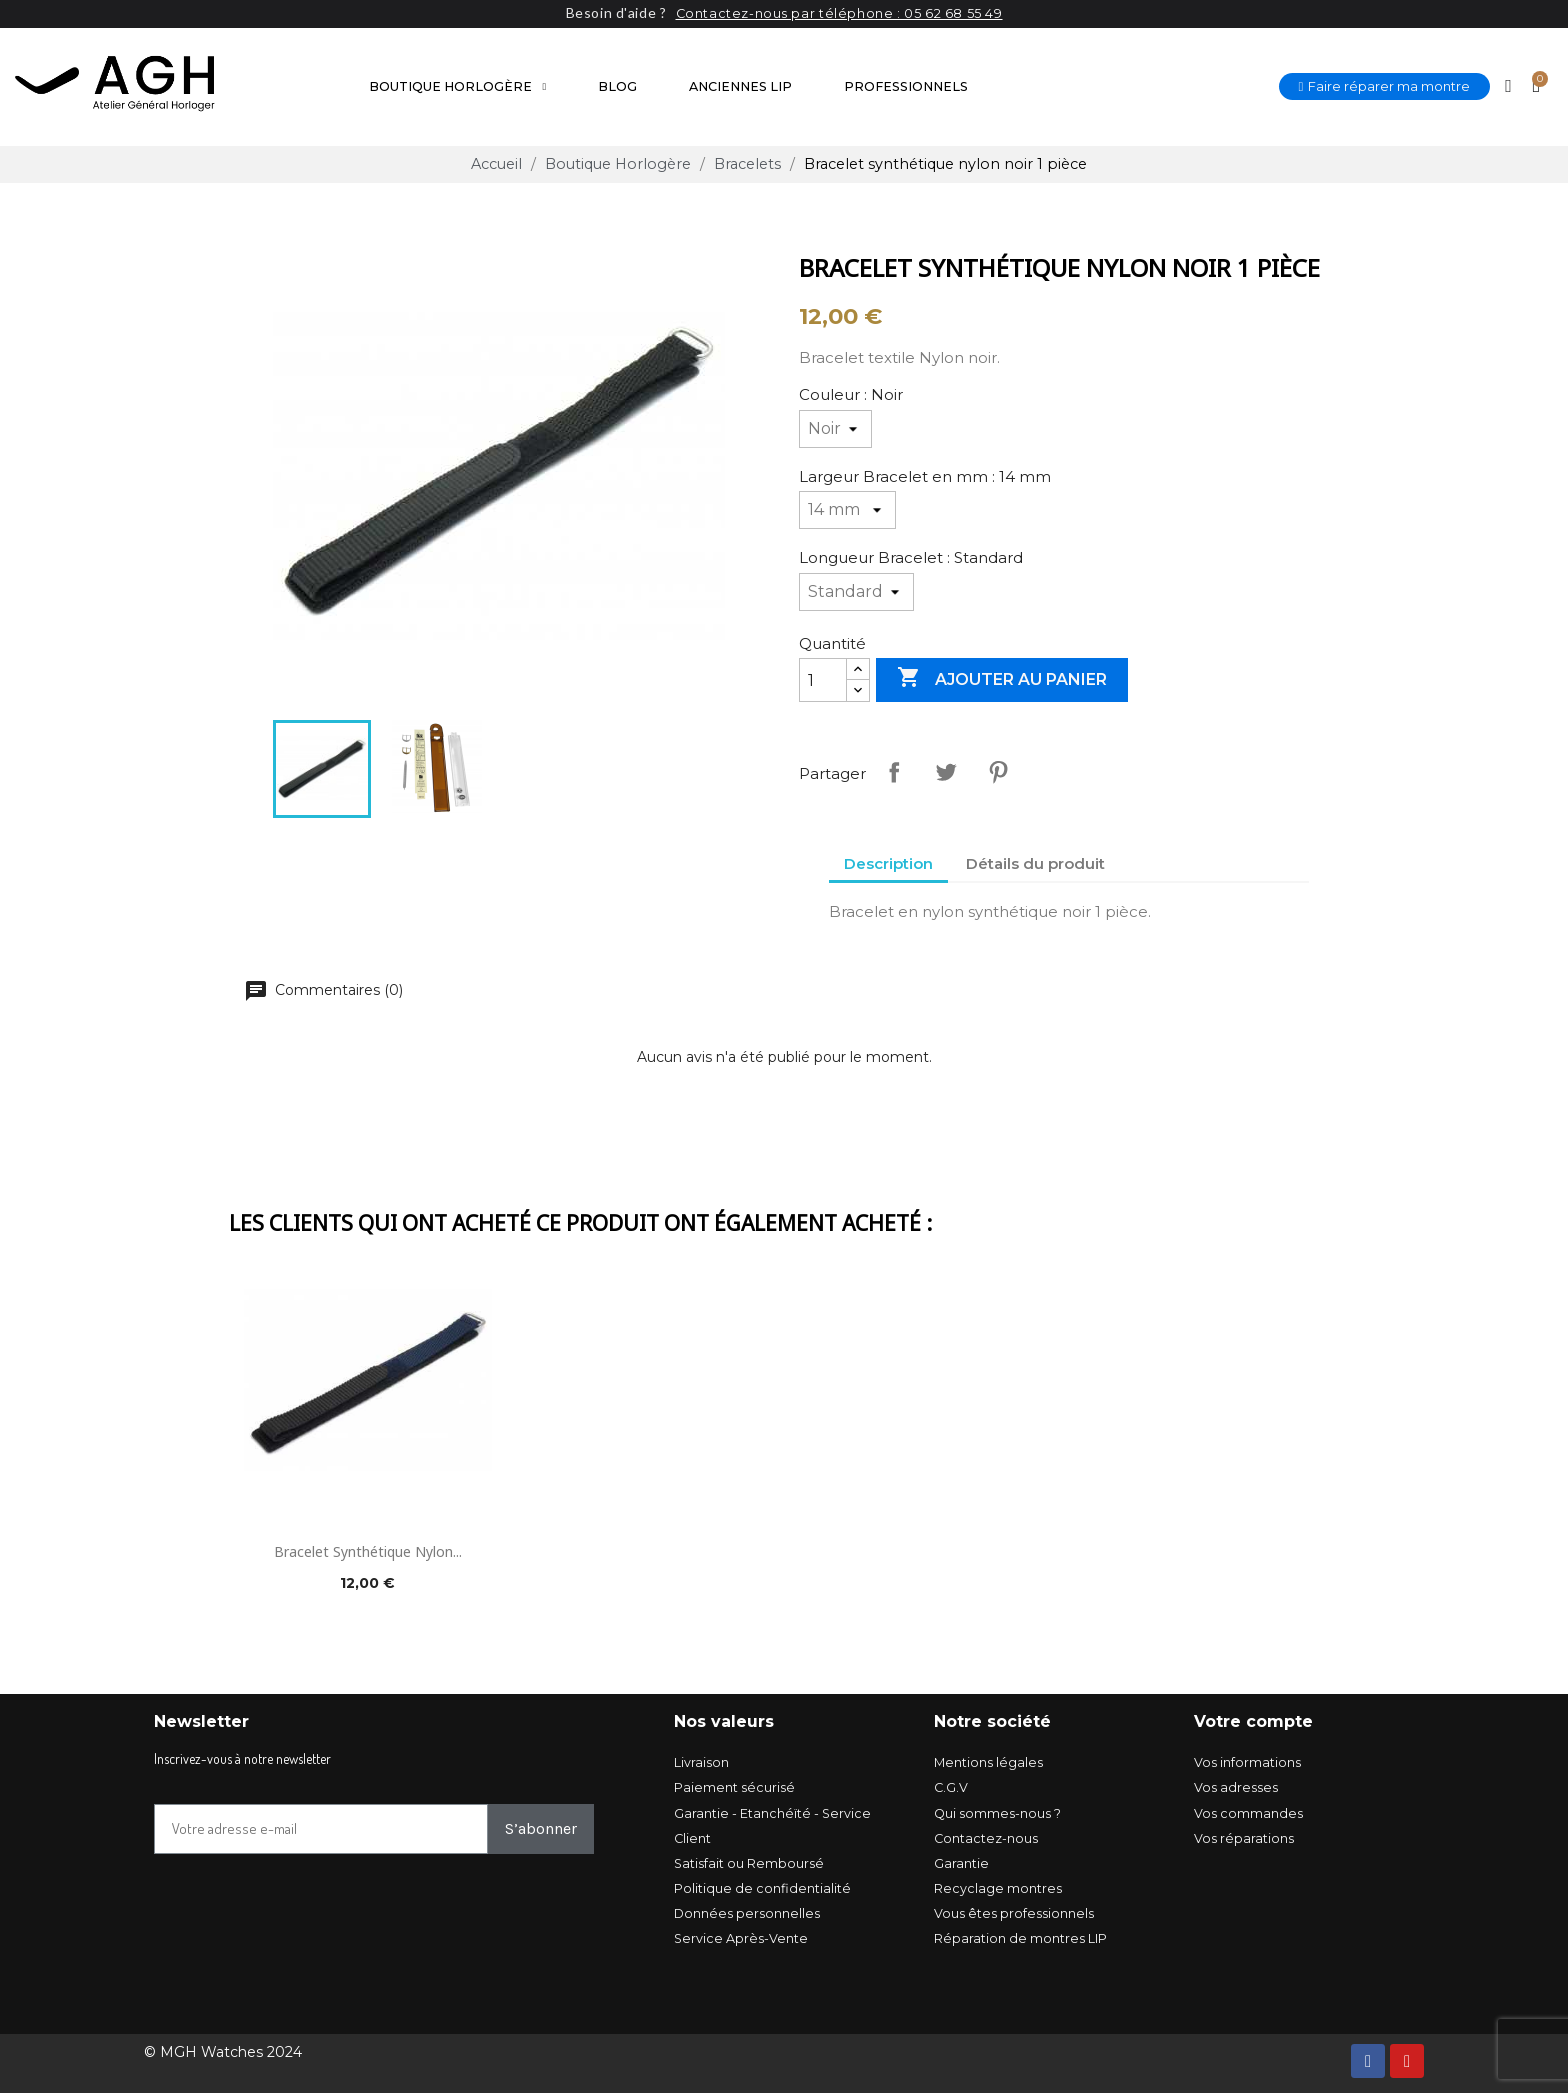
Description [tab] (888, 863)
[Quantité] (823, 680)
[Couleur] (835, 429)
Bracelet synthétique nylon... (368, 1551)
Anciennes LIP (740, 86)
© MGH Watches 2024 (223, 2052)
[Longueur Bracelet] (856, 592)
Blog (617, 86)
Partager (894, 772)
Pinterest (998, 772)
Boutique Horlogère (457, 87)
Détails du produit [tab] (1035, 863)
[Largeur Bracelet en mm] (847, 510)
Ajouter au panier (1002, 679)
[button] (1385, 86)
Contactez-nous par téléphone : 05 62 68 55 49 (839, 13)
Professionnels (906, 86)
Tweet (946, 772)
